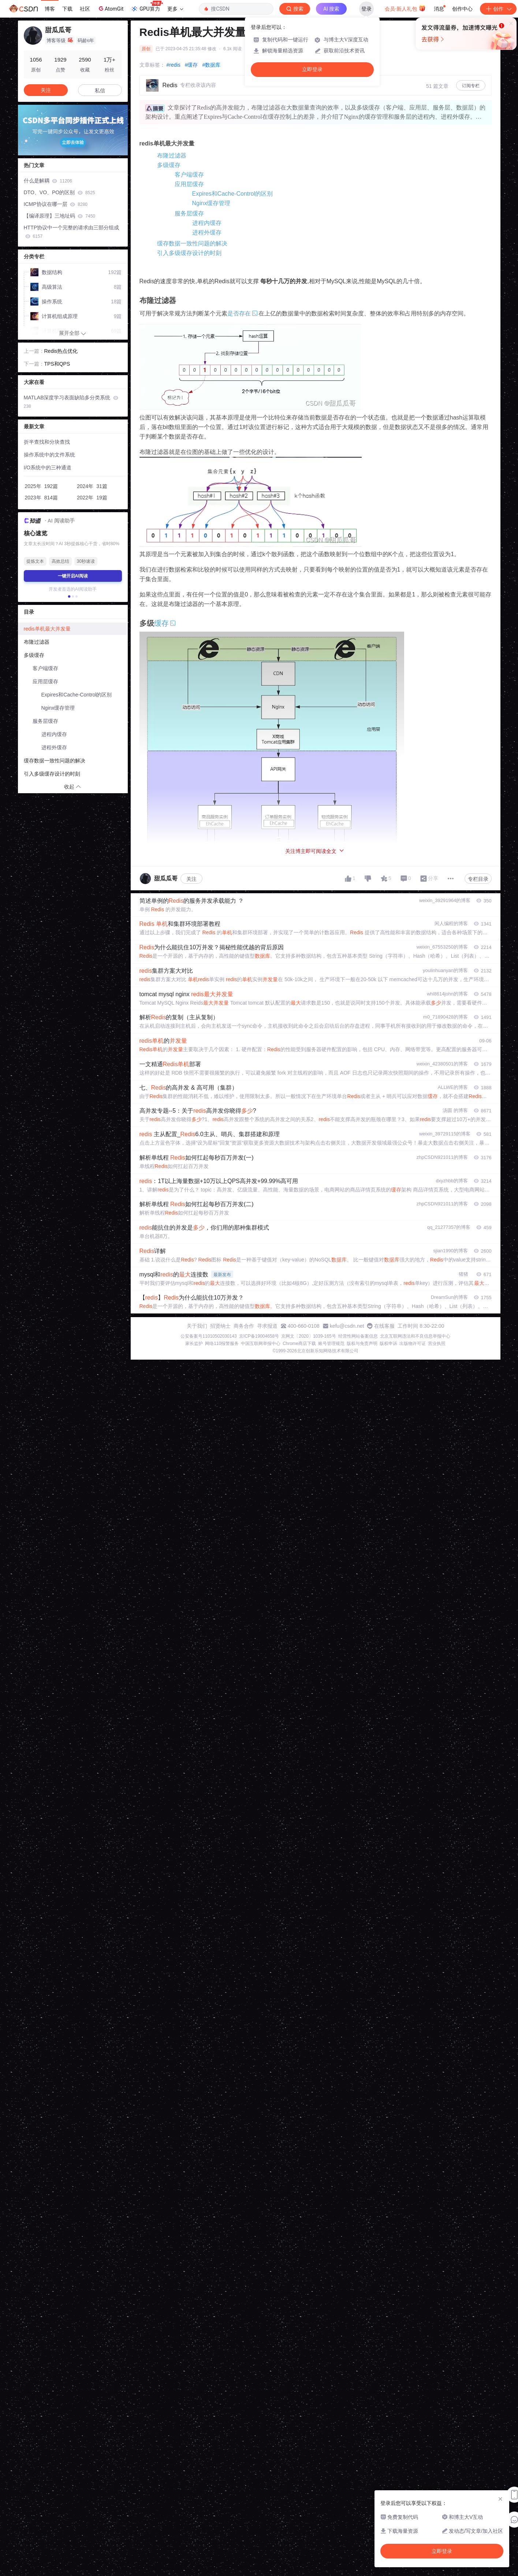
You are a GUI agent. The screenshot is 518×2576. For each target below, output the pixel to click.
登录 (366, 9)
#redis (173, 65)
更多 (175, 9)
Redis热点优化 (61, 351)
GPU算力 (147, 6)
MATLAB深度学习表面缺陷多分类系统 (71, 402)
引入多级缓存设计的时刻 (189, 253)
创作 (498, 9)
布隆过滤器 (171, 155)
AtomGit (110, 8)
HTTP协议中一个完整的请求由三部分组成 (71, 232)
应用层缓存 (189, 184)
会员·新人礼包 (405, 8)
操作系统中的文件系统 (49, 455)
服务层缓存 (189, 213)
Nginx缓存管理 (211, 203)
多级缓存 (168, 165)
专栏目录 (478, 879)
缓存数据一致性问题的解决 (192, 243)
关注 (191, 879)
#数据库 (211, 65)
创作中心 (462, 9)
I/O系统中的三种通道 (48, 467)
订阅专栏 (471, 85)
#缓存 (191, 65)
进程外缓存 (206, 232)
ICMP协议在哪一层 (55, 204)
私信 (100, 90)
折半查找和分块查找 (47, 442)
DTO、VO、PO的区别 (59, 192)
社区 (85, 9)
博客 (50, 9)
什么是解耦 (48, 181)
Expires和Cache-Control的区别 (232, 194)
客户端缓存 (189, 174)
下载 (67, 9)
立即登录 (312, 69)
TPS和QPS (57, 364)
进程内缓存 (206, 223)
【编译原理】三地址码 (59, 216)
